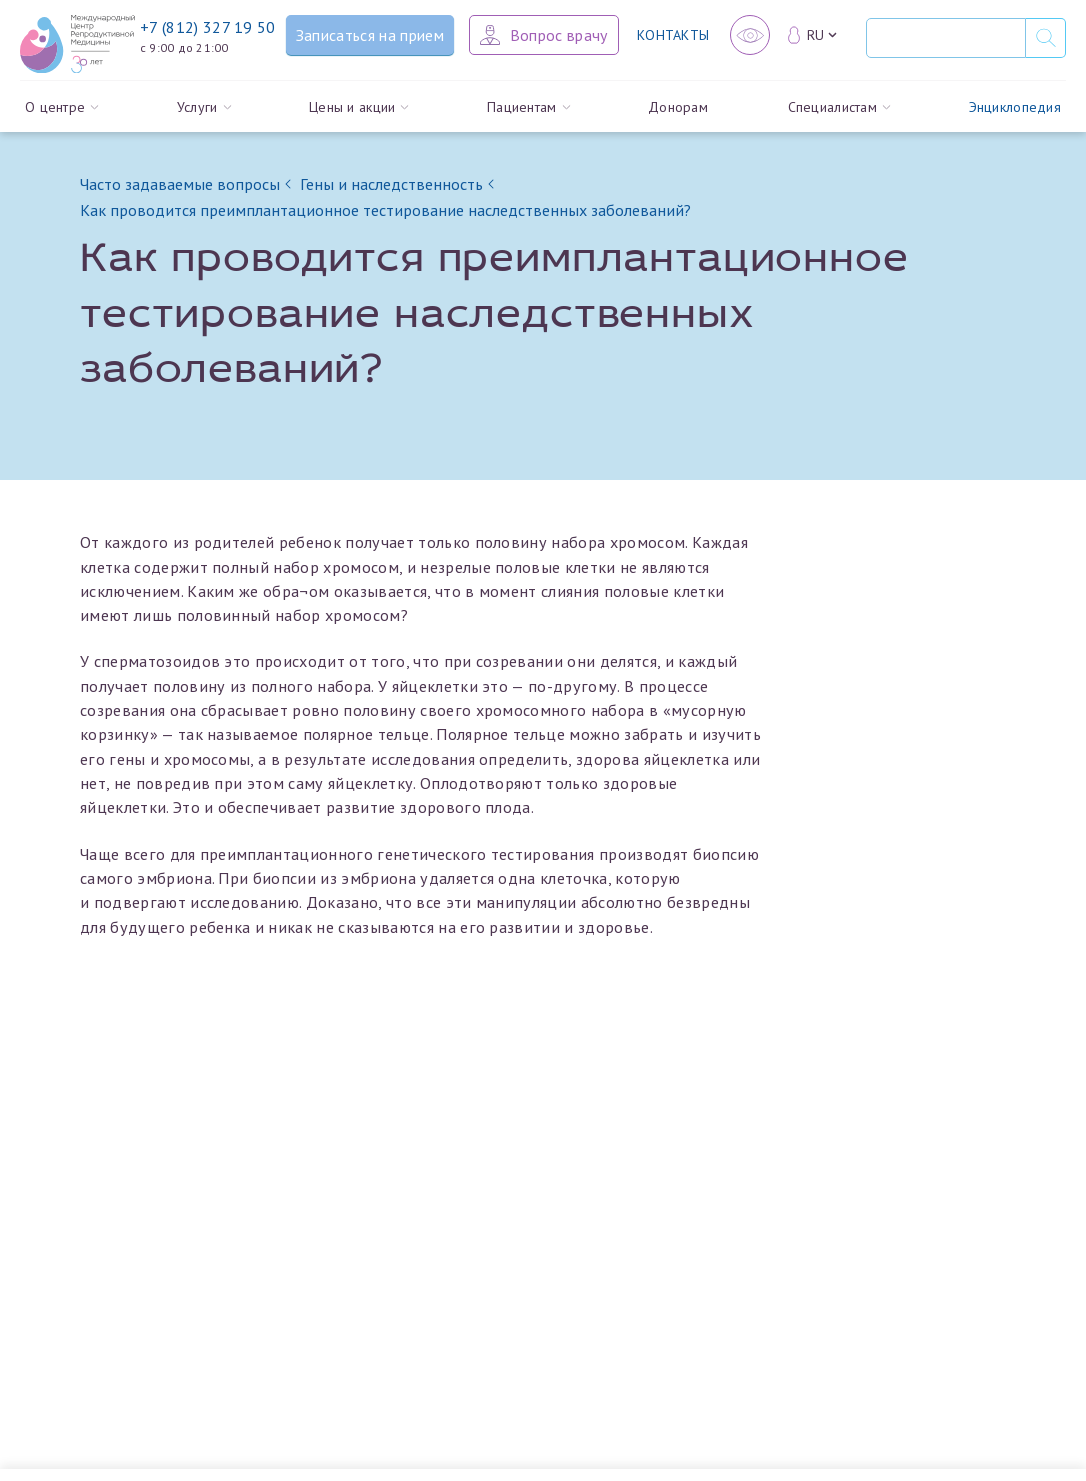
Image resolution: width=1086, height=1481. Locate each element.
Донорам (678, 115)
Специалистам (839, 115)
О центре (62, 115)
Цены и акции (359, 115)
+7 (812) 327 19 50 (208, 27)
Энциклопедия (1015, 115)
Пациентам (528, 115)
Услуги (204, 115)
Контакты (673, 35)
